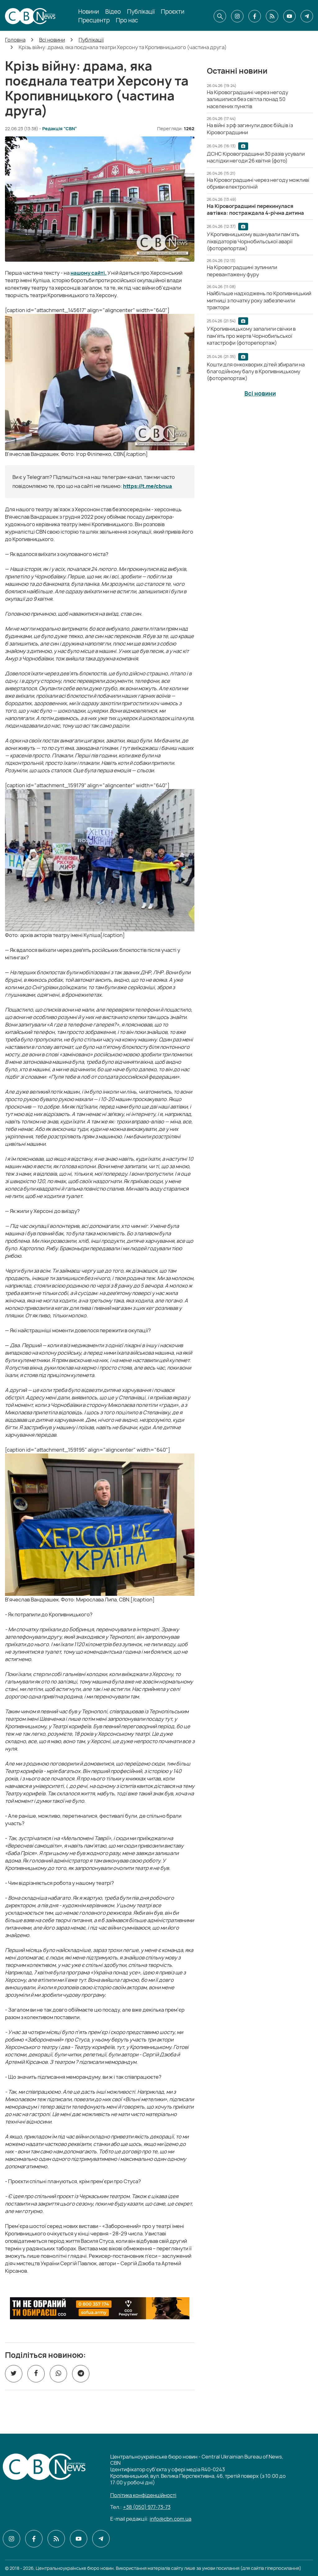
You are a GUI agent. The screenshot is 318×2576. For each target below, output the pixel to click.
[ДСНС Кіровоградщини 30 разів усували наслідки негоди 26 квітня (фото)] (256, 157)
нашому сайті (87, 272)
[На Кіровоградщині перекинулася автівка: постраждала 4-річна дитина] (255, 209)
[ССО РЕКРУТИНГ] (99, 2308)
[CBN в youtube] (289, 16)
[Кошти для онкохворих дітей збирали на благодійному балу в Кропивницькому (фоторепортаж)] (256, 371)
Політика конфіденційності (143, 2495)
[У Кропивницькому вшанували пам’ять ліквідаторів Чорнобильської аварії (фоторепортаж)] (253, 241)
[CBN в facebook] (254, 16)
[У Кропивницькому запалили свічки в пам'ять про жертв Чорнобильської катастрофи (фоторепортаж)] (251, 335)
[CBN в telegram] (307, 16)
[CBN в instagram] (237, 16)
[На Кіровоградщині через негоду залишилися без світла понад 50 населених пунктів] (247, 99)
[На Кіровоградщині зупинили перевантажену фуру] (242, 271)
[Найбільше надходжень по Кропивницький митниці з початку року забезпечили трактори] (259, 300)
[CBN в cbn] (272, 16)
